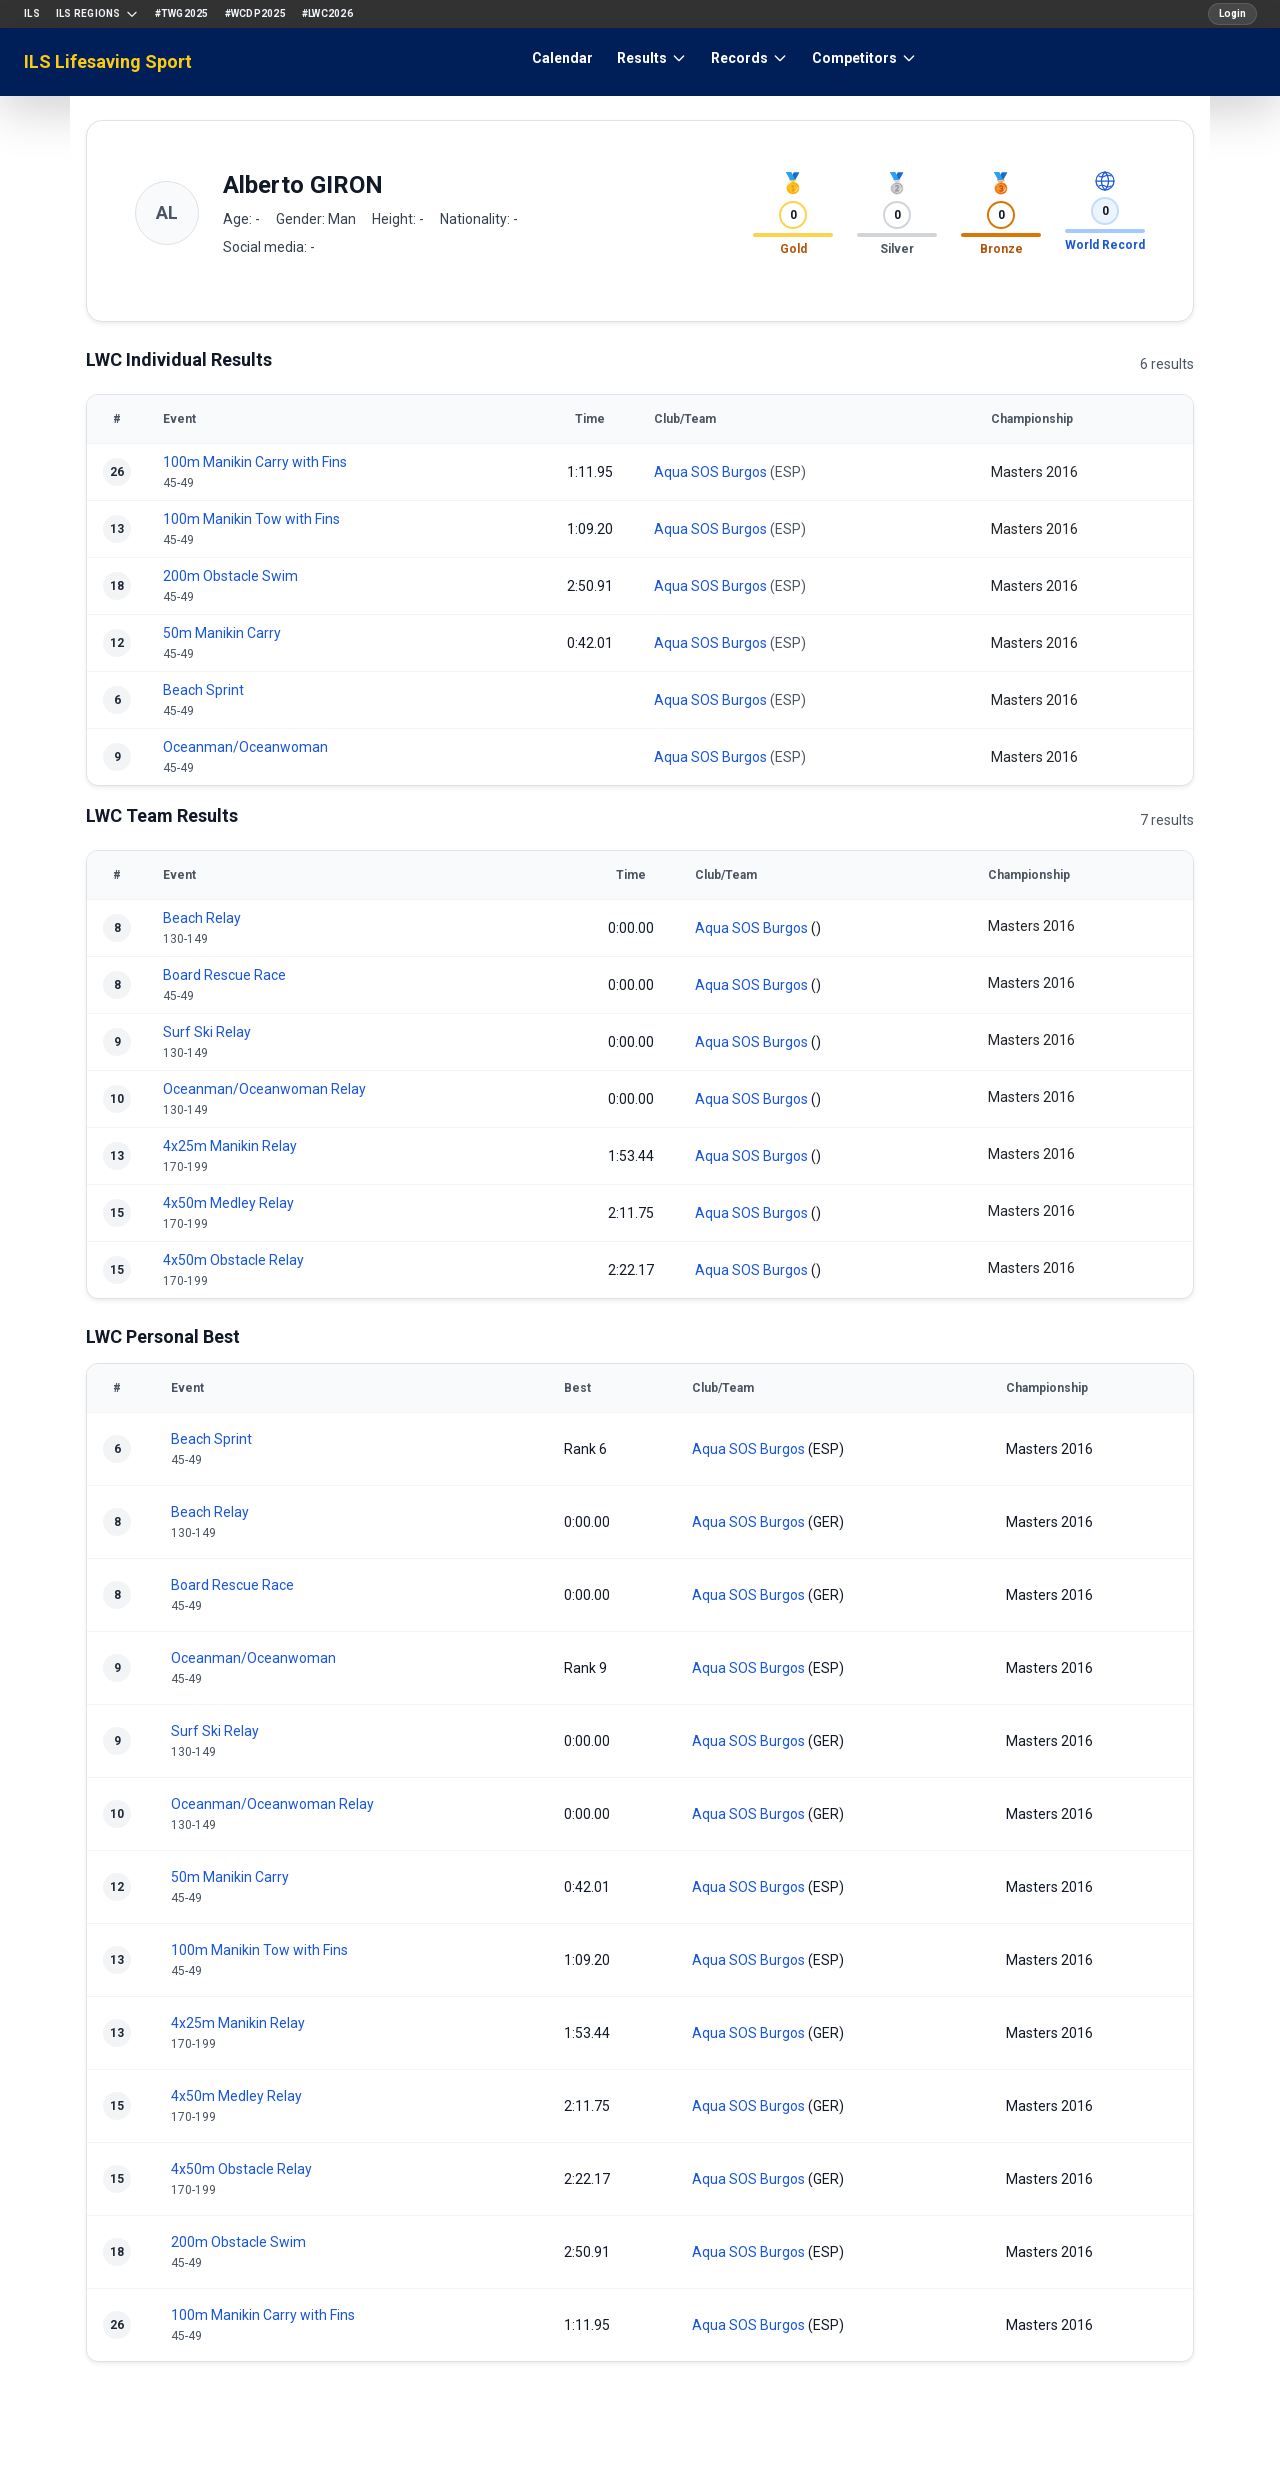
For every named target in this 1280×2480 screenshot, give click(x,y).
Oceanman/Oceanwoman (245, 747)
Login (1232, 13)
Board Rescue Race (224, 975)
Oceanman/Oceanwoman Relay (264, 1089)
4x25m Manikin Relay (230, 1146)
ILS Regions (97, 14)
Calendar (562, 58)
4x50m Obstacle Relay (233, 1260)
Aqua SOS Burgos (710, 472)
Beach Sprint (203, 690)
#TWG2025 (182, 13)
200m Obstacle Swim (230, 576)
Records (749, 58)
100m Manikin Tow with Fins (251, 519)
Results (652, 58)
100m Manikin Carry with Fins (255, 462)
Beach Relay (202, 918)
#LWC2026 (327, 13)
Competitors (864, 58)
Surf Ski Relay (207, 1032)
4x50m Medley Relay (228, 1203)
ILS (32, 13)
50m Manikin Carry (222, 633)
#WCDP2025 (255, 13)
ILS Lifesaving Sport (108, 61)
